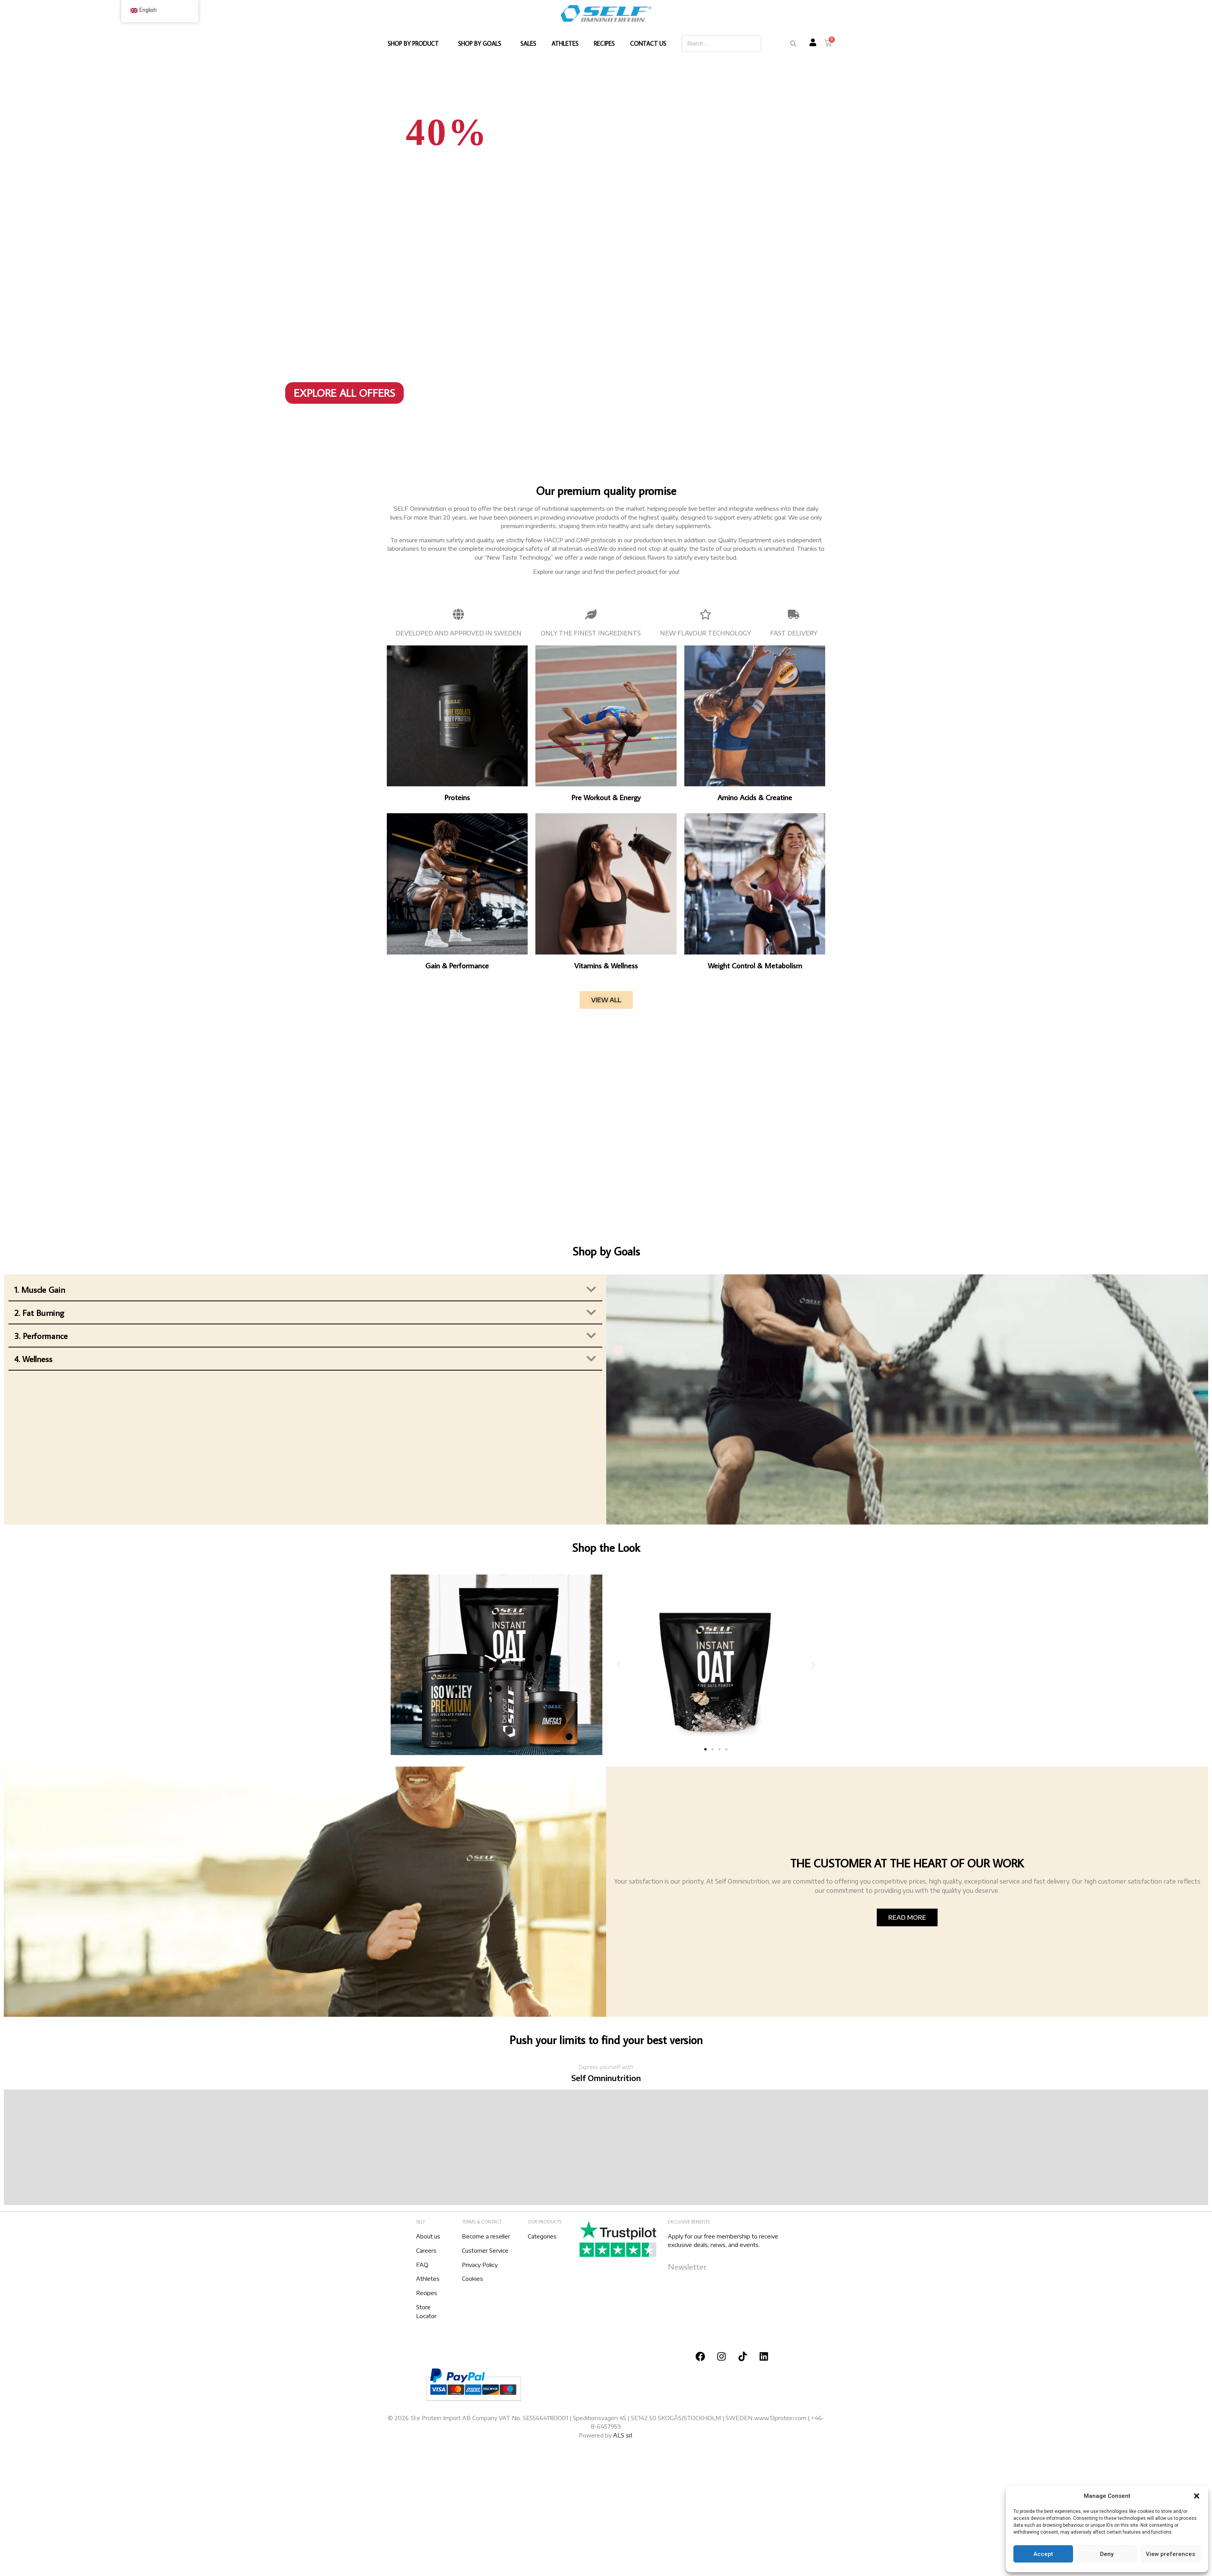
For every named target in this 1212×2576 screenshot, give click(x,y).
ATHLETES (565, 43)
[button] (1196, 2496)
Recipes (426, 2292)
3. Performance (41, 1335)
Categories (542, 2236)
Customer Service (485, 2250)
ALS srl (622, 2435)
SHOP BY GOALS (481, 43)
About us (428, 2236)
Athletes (428, 2278)
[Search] (793, 44)
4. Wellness (33, 1358)
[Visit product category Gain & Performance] (457, 891)
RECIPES (604, 43)
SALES (528, 43)
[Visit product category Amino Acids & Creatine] (755, 723)
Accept (1043, 2554)
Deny (1106, 2554)
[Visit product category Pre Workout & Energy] (606, 723)
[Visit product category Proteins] (457, 723)
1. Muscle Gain (39, 1289)
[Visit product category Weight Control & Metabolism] (755, 891)
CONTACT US (648, 43)
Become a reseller (486, 2236)
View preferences (1170, 2554)
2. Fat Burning (39, 1312)
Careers (426, 2250)
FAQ (422, 2264)
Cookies (472, 2278)
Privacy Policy (480, 2264)
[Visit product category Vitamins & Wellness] (606, 891)
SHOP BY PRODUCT (415, 43)
